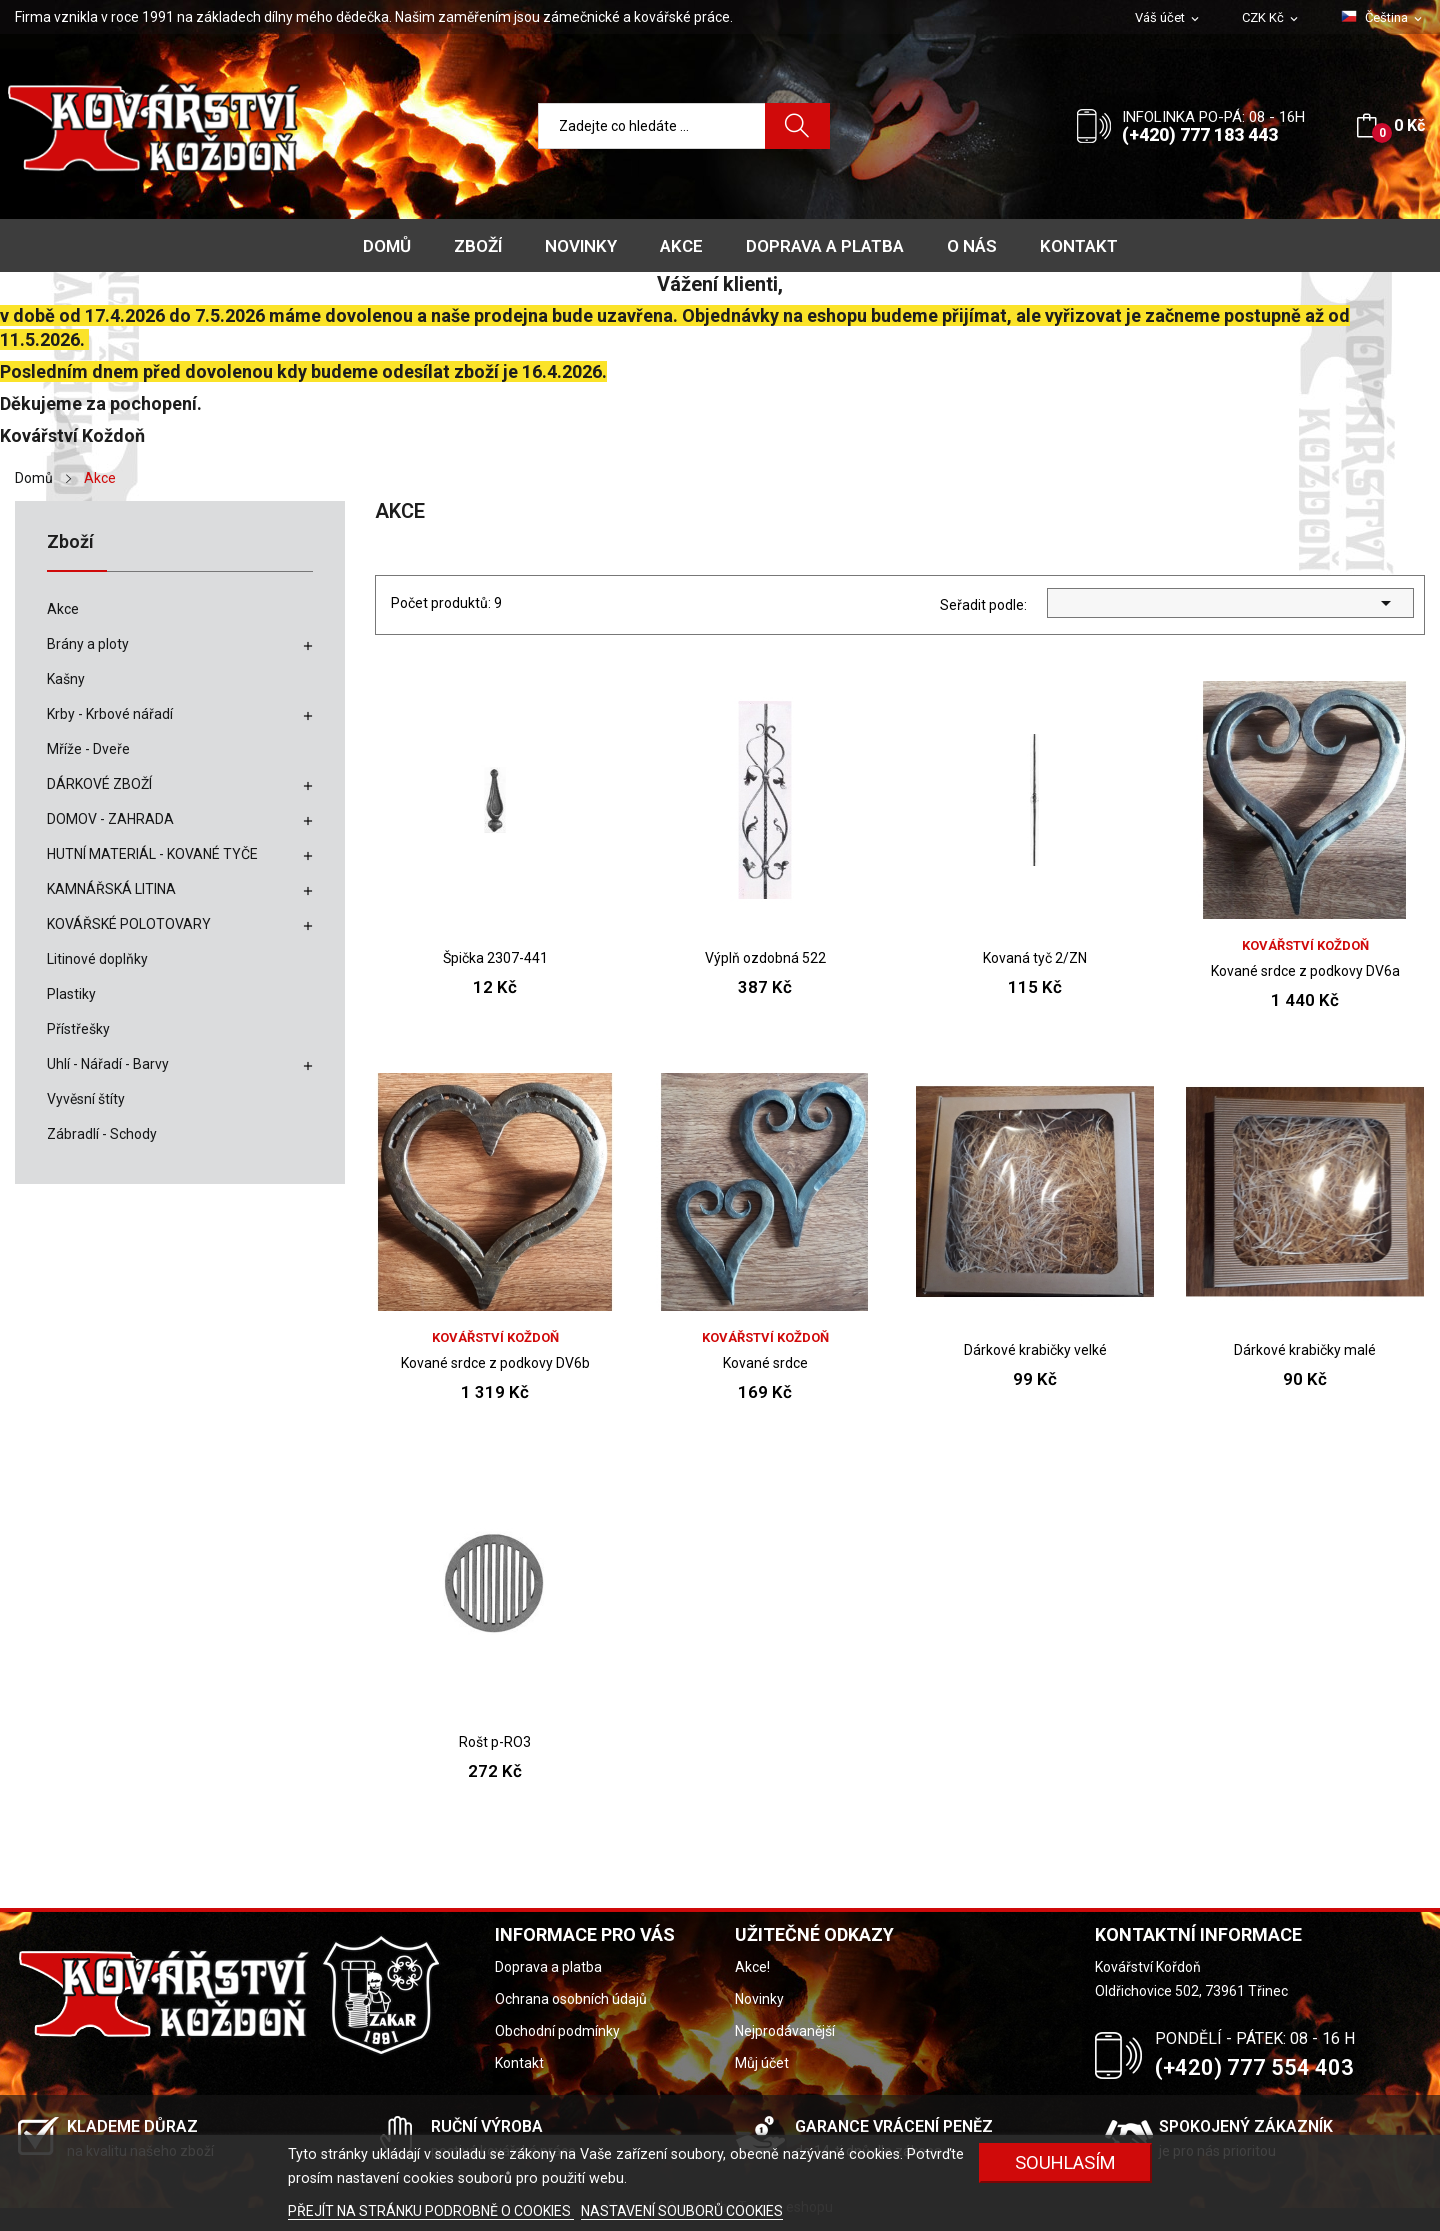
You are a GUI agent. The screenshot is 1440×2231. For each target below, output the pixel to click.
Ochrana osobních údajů (571, 1999)
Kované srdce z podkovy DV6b (495, 1363)
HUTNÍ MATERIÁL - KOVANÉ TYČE (152, 854)
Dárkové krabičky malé (1305, 1350)
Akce (63, 609)
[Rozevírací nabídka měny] (1271, 18)
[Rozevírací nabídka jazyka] (1383, 18)
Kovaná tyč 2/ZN (1035, 958)
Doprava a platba (548, 1967)
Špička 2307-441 (495, 958)
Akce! (752, 1967)
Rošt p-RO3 (495, 1742)
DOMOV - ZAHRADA (110, 819)
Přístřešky (78, 1029)
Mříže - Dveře (88, 749)
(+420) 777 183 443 (1200, 134)
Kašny (66, 679)
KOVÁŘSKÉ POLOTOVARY (129, 924)
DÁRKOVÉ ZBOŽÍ (99, 784)
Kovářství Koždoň (1305, 945)
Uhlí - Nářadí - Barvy (108, 1064)
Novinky (759, 1999)
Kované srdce (765, 1363)
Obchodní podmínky (557, 2031)
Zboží (70, 542)
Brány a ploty (88, 644)
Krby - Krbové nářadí (110, 714)
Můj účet (762, 2063)
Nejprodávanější (785, 2031)
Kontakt (519, 2063)
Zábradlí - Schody (102, 1134)
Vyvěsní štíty (86, 1099)
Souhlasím (1065, 2162)
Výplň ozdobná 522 (765, 958)
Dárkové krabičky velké (1035, 1350)
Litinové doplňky (97, 959)
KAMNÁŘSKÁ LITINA (111, 889)
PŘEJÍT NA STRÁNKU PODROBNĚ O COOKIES (431, 2211)
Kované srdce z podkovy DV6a (1305, 971)
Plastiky (71, 994)
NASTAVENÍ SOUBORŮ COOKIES (682, 2211)
